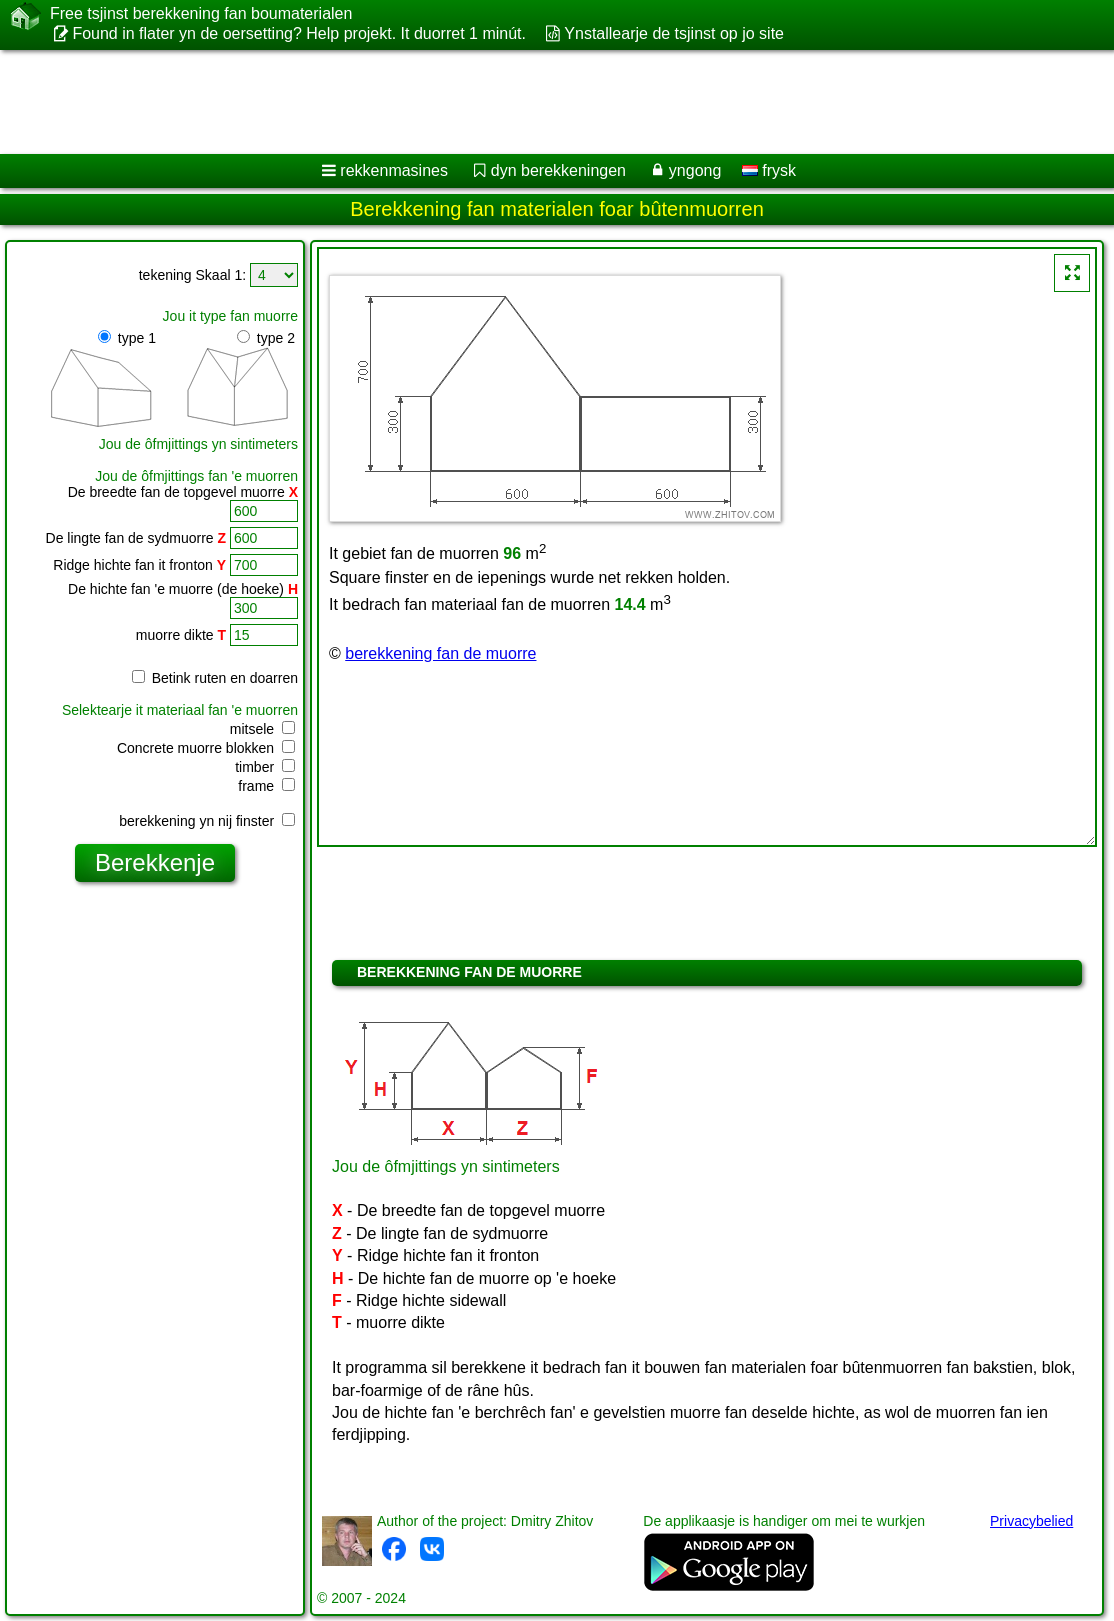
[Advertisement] (536, 102)
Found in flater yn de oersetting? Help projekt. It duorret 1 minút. (299, 33)
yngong (695, 170)
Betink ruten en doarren (215, 678)
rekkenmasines (394, 170)
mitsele (262, 729)
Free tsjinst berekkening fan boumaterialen (201, 14)
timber (265, 767)
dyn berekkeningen (558, 170)
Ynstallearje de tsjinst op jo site (674, 33)
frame (266, 786)
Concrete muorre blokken (206, 748)
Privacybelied (1031, 1521)
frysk (769, 170)
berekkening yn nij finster (207, 821)
